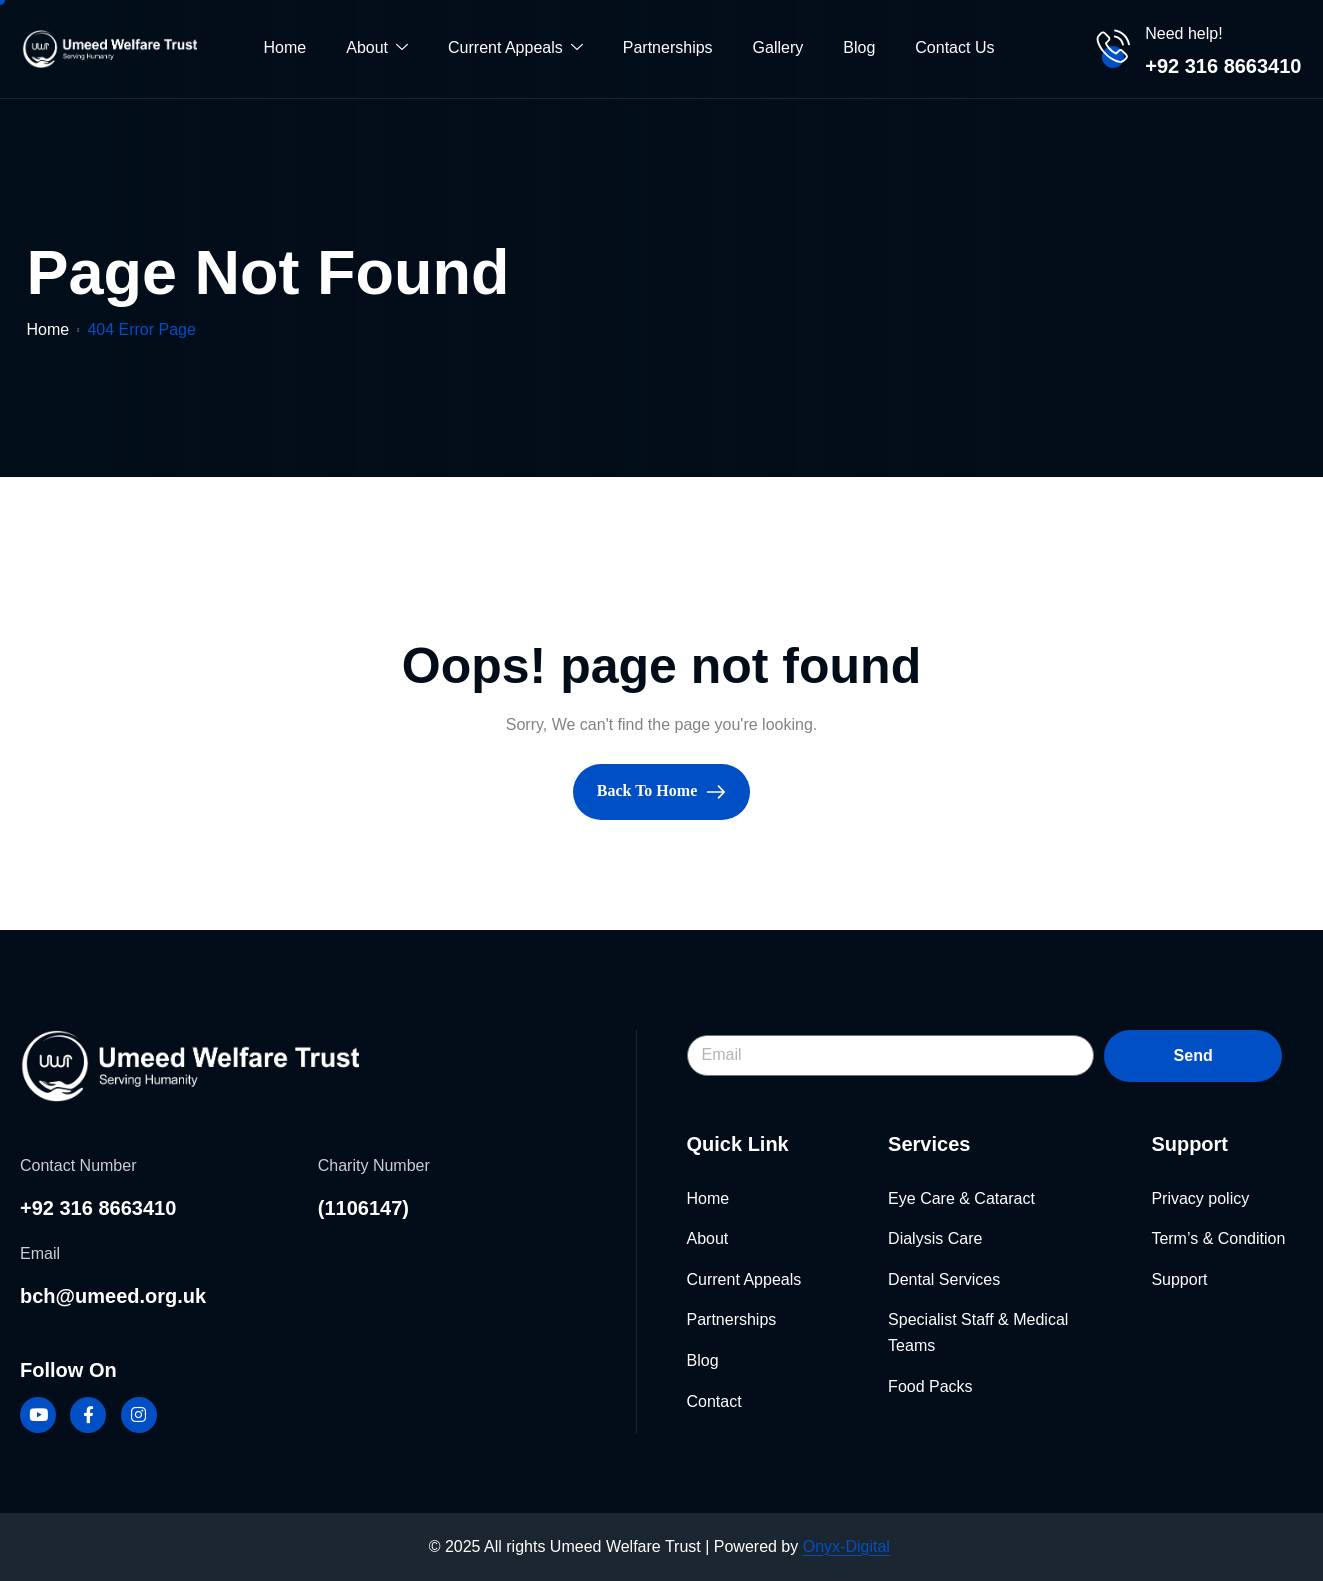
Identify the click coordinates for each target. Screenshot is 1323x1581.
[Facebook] (88, 1415)
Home (285, 47)
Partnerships (668, 47)
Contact (714, 1401)
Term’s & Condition (1218, 1238)
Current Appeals (515, 48)
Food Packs (930, 1386)
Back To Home (661, 791)
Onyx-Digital (846, 1546)
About (377, 48)
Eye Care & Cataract (961, 1198)
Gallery (778, 47)
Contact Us (954, 47)
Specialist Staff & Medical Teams (978, 1332)
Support (1179, 1279)
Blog (859, 47)
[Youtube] (38, 1415)
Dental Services (944, 1279)
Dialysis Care (935, 1238)
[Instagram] (139, 1415)
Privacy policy (1200, 1198)
